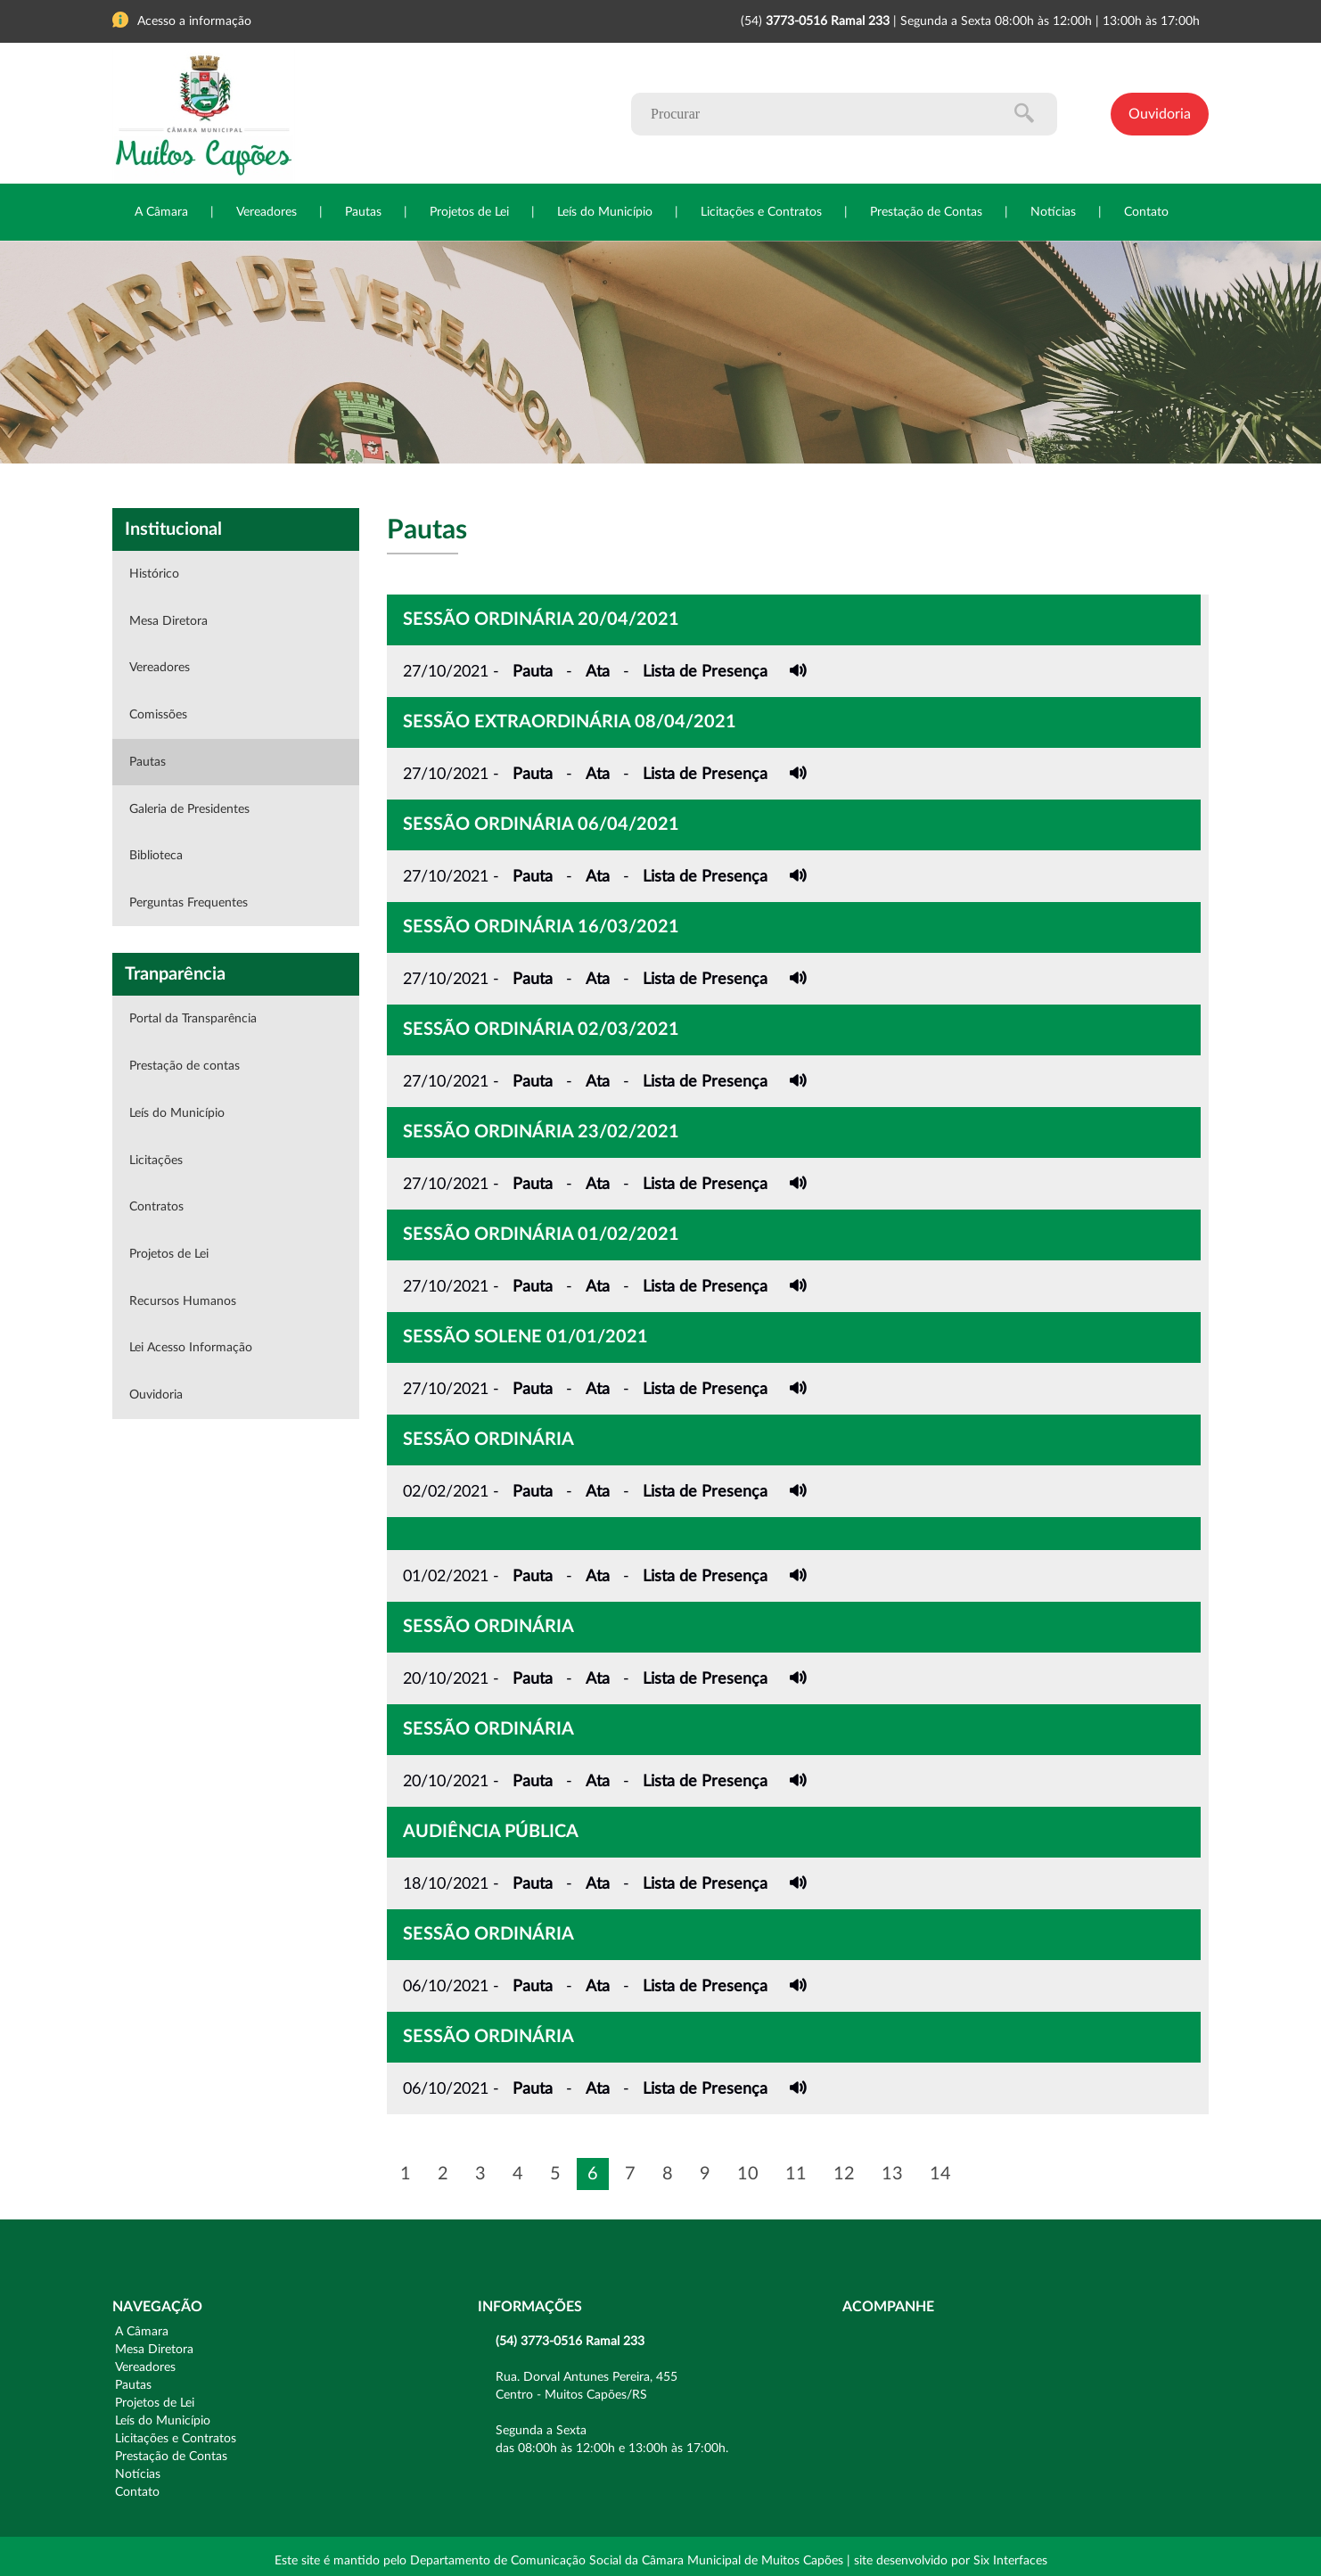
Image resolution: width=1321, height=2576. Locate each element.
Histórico (154, 574)
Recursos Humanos (182, 1301)
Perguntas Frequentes (188, 903)
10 (748, 2174)
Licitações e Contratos (761, 212)
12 (844, 2174)
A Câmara (161, 212)
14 (940, 2174)
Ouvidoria (1159, 114)
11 (796, 2174)
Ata (598, 672)
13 (892, 2174)
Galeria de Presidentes (189, 809)
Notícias (1053, 212)
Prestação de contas (184, 1066)
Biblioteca (156, 855)
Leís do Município (604, 212)
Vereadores (266, 212)
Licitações (156, 1160)
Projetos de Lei (469, 212)
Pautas (363, 212)
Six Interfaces (1010, 2561)
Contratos (156, 1207)
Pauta (533, 672)
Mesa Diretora (168, 621)
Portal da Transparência (193, 1019)
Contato (1146, 212)
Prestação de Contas (926, 212)
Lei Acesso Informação (190, 1347)
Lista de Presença (705, 672)
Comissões (158, 715)
